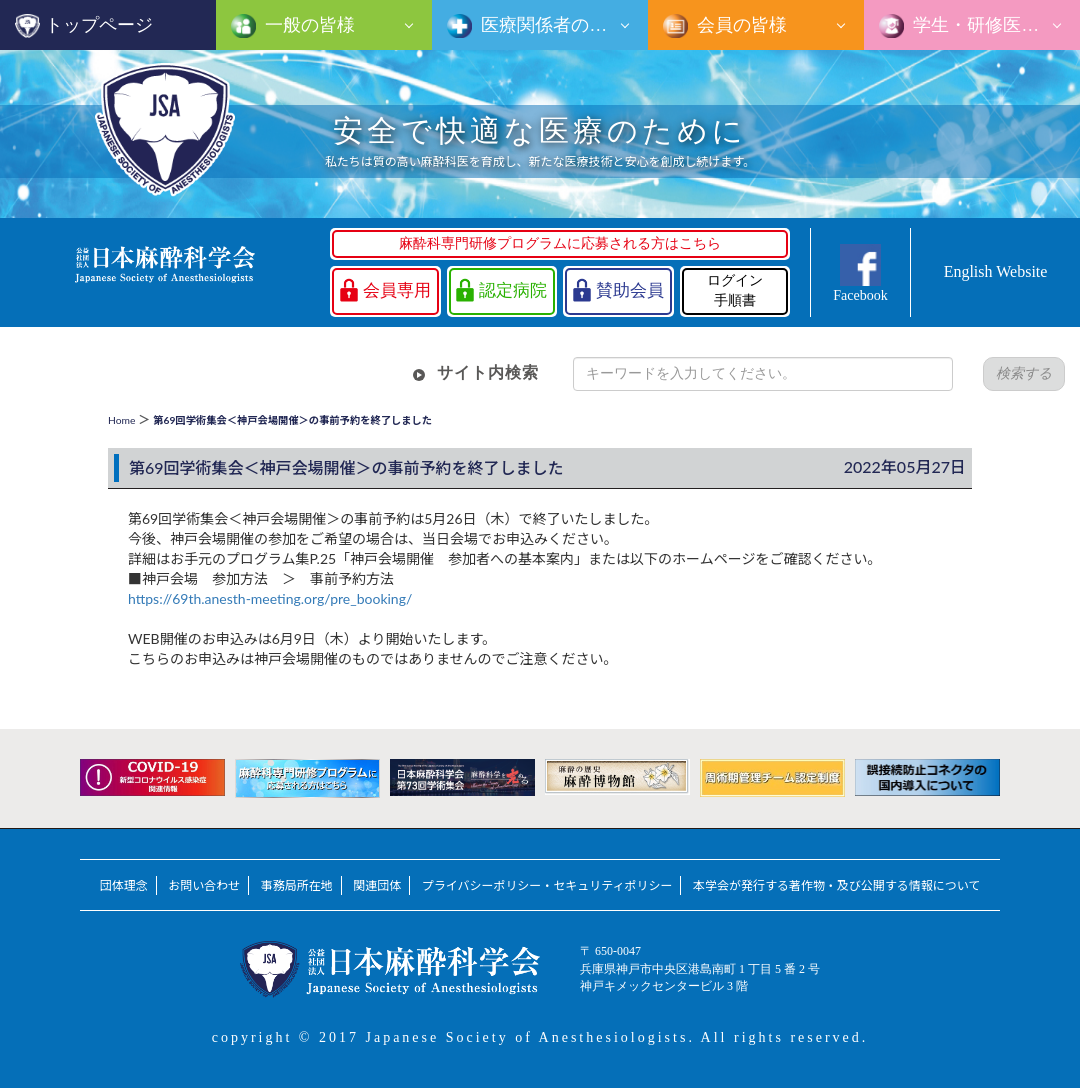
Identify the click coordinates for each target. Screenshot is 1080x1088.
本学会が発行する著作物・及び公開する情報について (836, 885)
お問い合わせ (204, 885)
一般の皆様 (308, 25)
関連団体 (377, 885)
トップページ (99, 25)
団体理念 (124, 885)
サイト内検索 (488, 372)
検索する (1024, 373)
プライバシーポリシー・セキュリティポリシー (547, 885)
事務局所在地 (297, 885)
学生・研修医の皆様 (992, 25)
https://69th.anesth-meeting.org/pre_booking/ (270, 598)
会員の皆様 (740, 25)
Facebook (860, 295)
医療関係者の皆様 (551, 25)
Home (121, 420)
